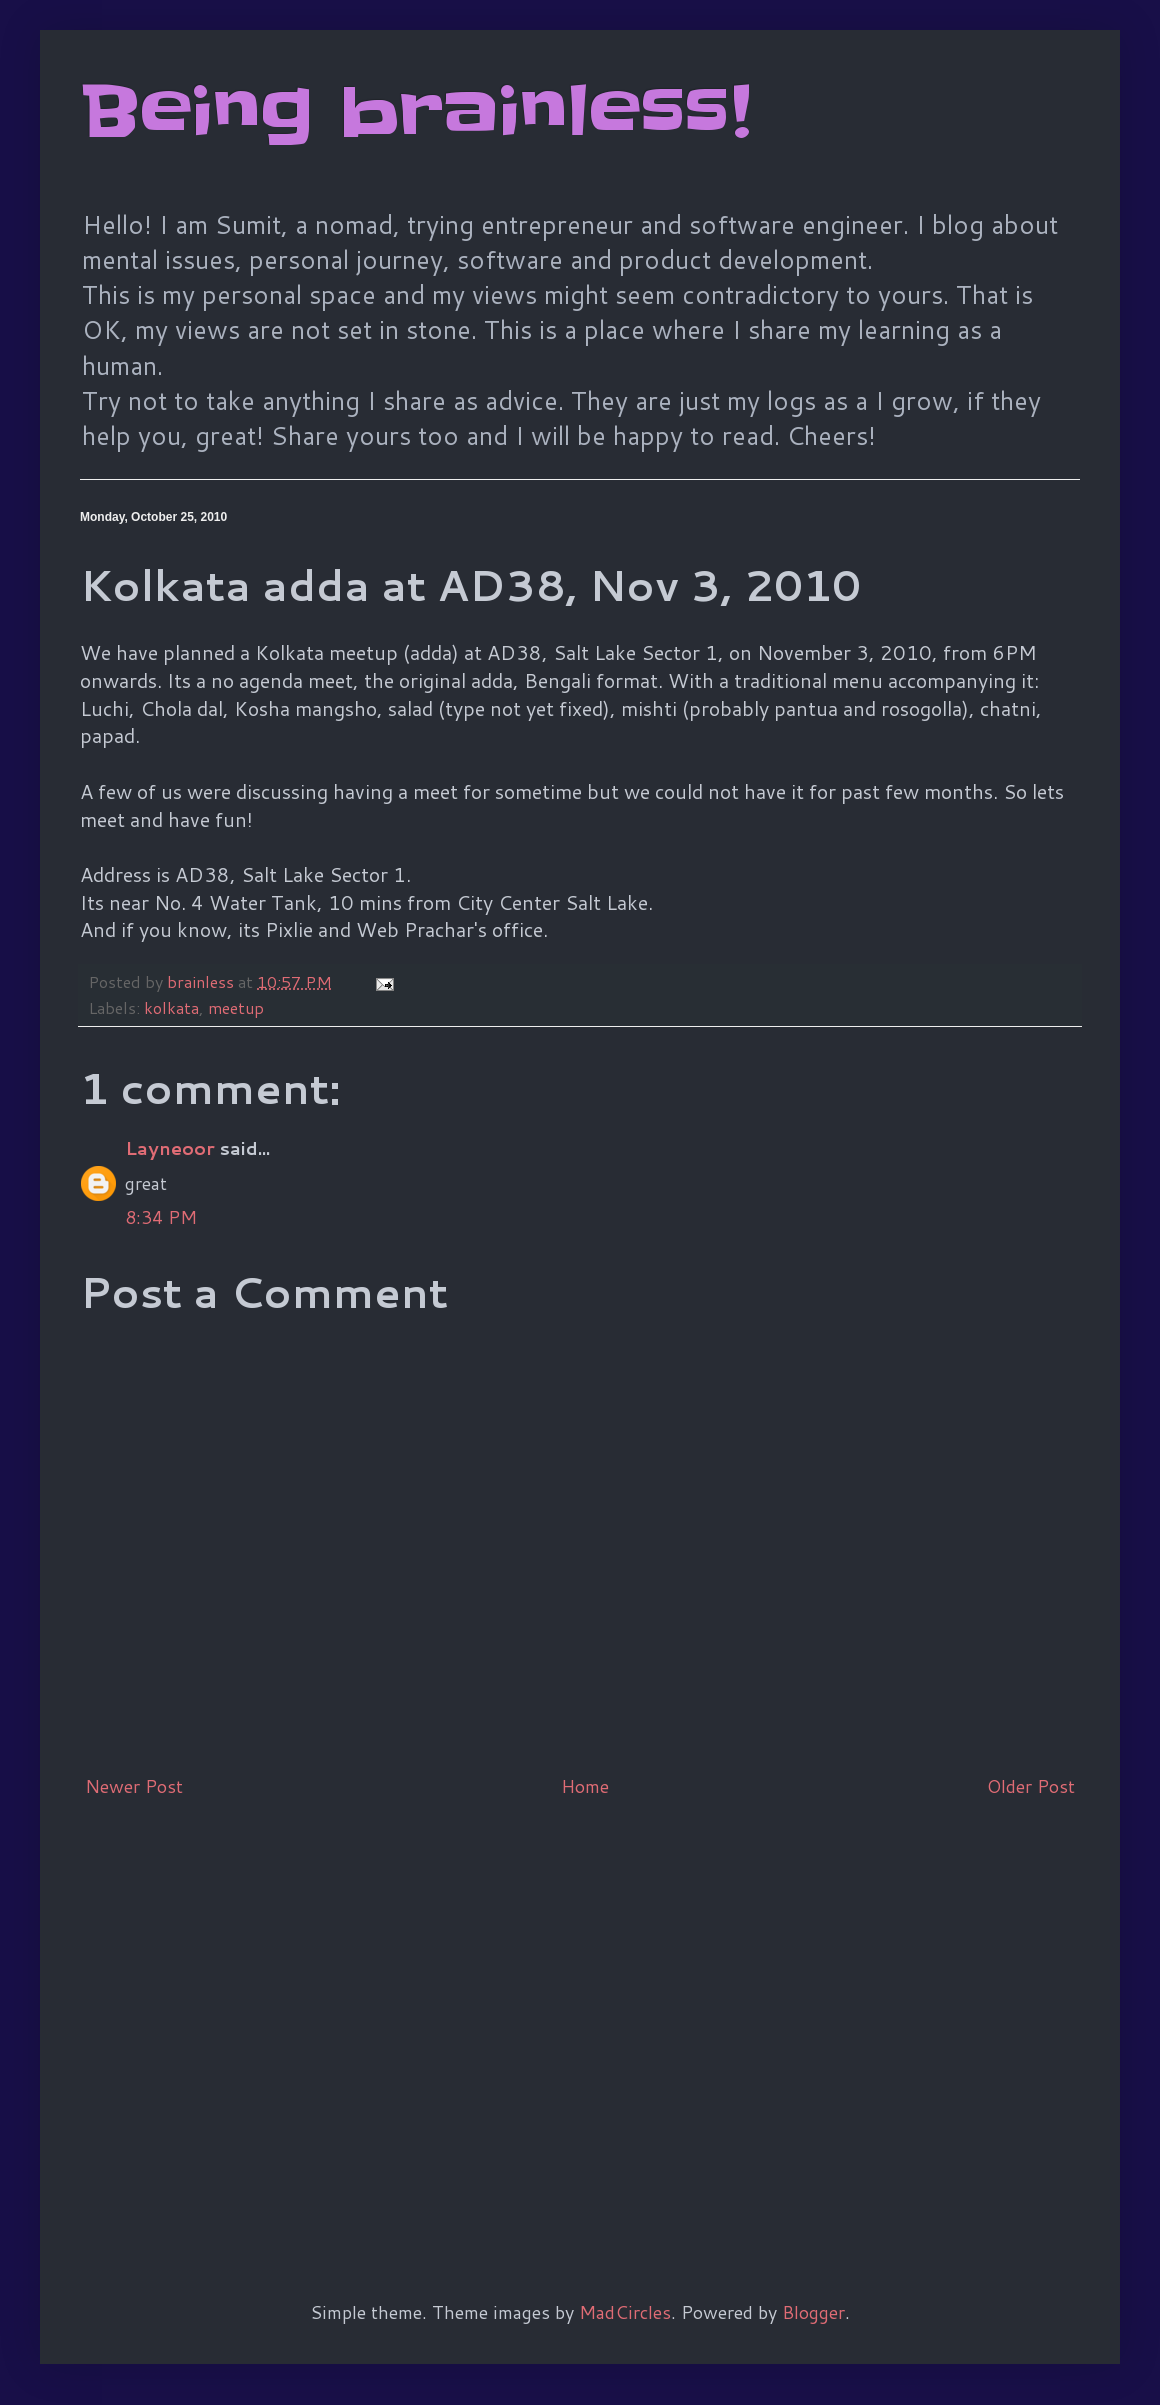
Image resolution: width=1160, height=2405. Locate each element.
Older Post (1031, 1786)
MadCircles (625, 2312)
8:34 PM (161, 1217)
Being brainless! (415, 112)
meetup (236, 1007)
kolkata (171, 1007)
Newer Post (134, 1786)
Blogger (813, 2312)
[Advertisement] (187, 2016)
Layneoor (170, 1148)
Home (585, 1786)
